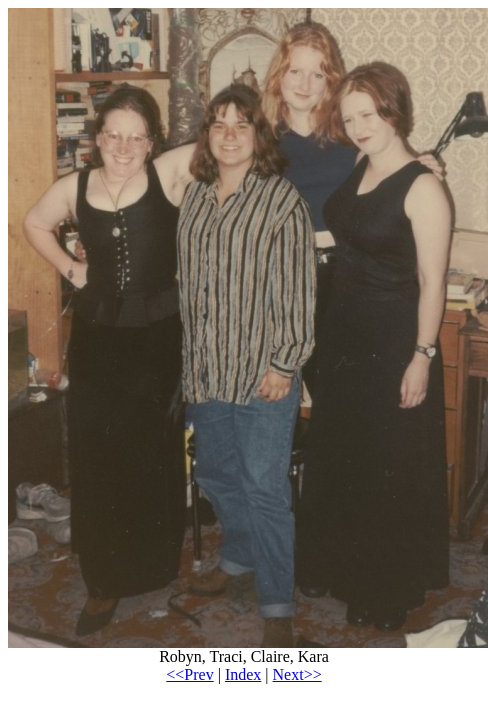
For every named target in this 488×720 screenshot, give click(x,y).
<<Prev (189, 674)
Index (243, 674)
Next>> (297, 674)
